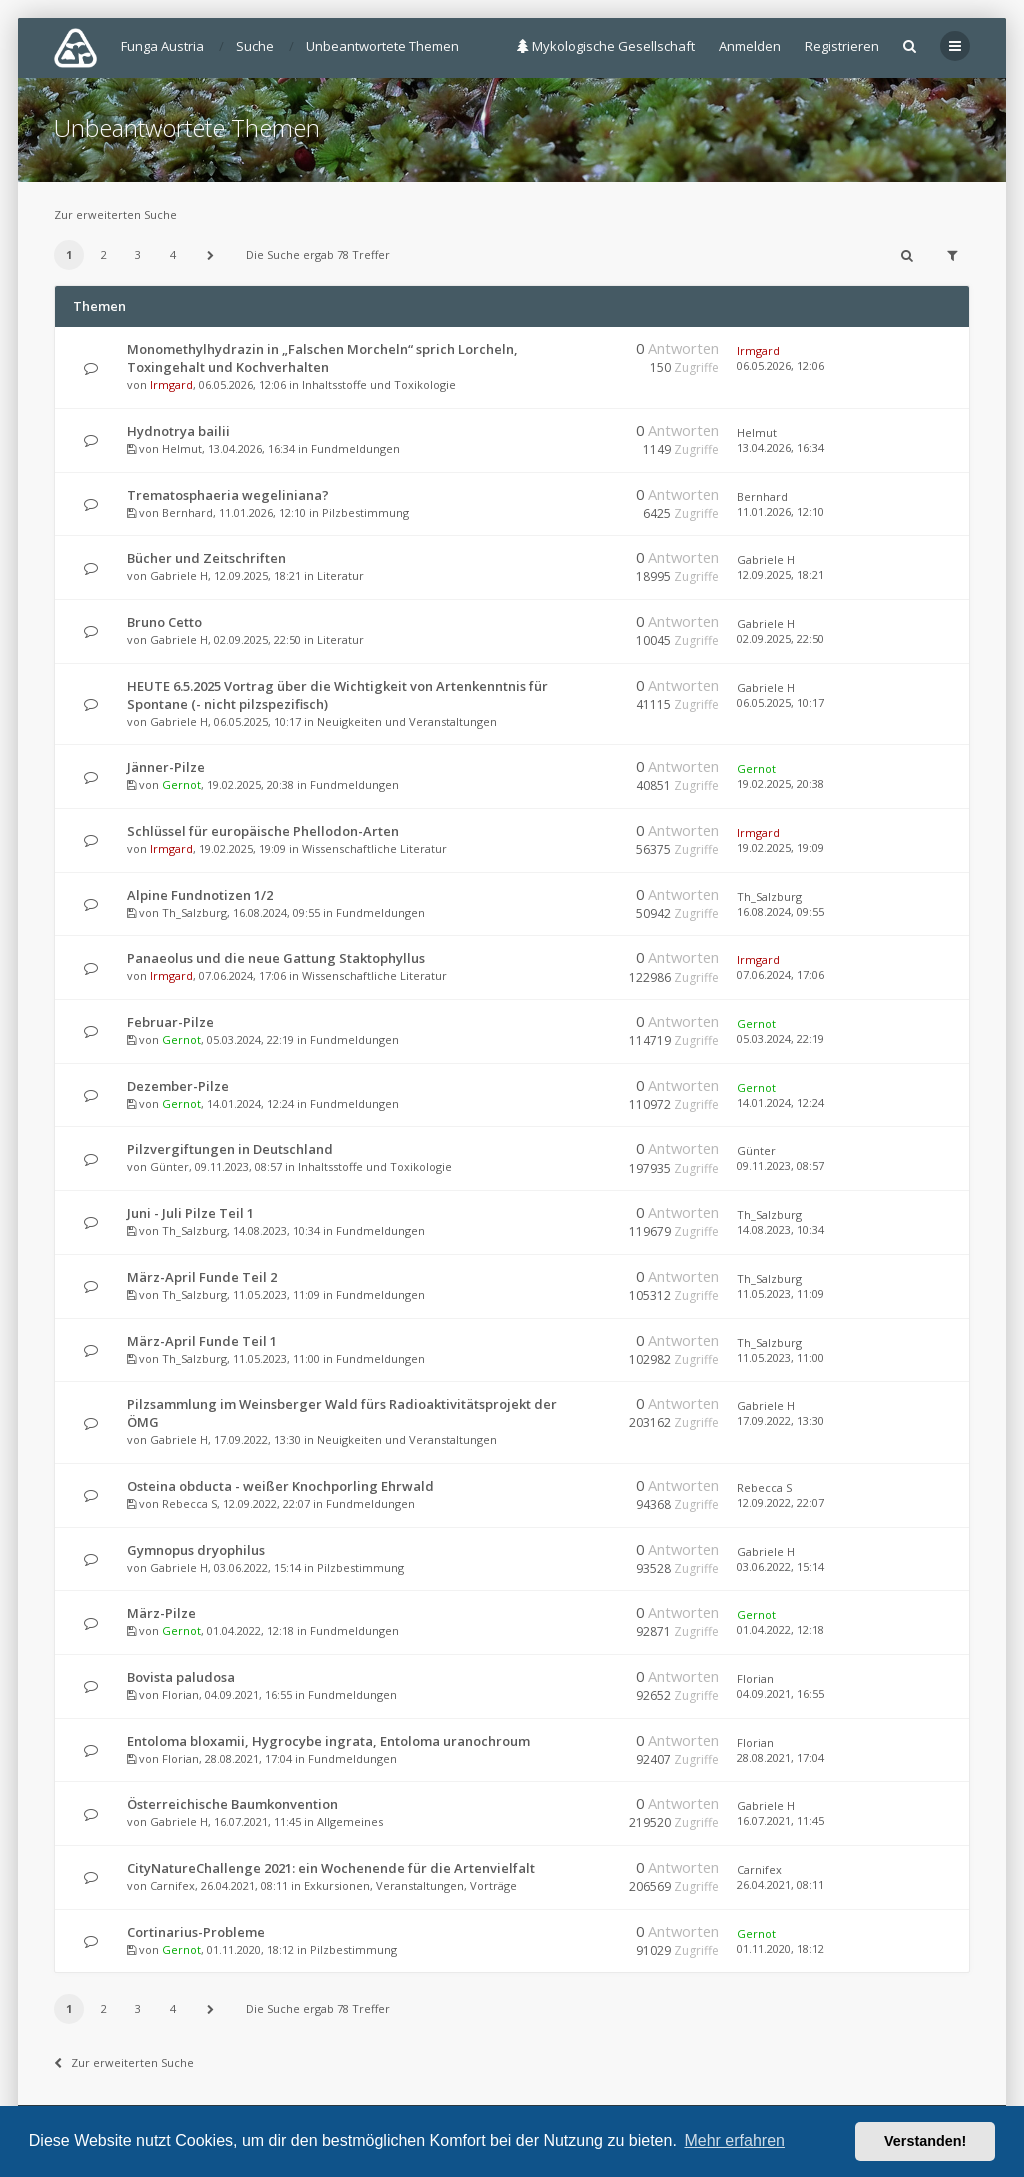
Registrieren (842, 46)
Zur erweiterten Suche (115, 214)
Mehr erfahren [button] (734, 2140)
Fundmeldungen (355, 448)
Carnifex (172, 1885)
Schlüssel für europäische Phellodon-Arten (263, 831)
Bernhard (187, 512)
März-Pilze (161, 1613)
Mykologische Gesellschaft (606, 46)
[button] (210, 255)
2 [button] (104, 254)
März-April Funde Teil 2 (202, 1277)
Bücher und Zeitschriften (206, 558)
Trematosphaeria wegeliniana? (228, 495)
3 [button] (138, 254)
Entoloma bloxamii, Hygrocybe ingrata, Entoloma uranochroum (328, 1741)
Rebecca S (189, 1503)
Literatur (340, 575)
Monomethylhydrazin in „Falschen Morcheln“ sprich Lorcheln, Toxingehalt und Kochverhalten (322, 358)
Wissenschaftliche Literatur (374, 848)
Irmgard (171, 384)
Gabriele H (179, 575)
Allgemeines (350, 1821)
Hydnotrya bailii (178, 431)
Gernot (181, 784)
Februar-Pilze (170, 1022)
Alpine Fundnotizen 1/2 (200, 895)
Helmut (182, 448)
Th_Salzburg (194, 912)
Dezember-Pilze (178, 1086)
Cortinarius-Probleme (196, 1932)
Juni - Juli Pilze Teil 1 (190, 1213)
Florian (180, 1694)
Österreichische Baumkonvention (232, 1804)
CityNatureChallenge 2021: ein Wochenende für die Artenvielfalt (331, 1868)
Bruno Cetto (164, 622)
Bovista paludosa (181, 1677)
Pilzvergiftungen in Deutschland (230, 1149)
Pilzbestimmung (365, 512)
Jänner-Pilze (166, 767)
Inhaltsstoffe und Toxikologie (379, 384)
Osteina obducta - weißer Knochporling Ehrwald (280, 1486)
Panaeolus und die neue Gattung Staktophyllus (276, 958)
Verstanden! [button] (925, 2141)
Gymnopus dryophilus (196, 1550)
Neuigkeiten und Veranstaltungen (407, 721)
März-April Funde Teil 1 (202, 1341)
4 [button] (173, 254)
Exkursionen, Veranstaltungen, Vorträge (410, 1885)
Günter (169, 1166)
